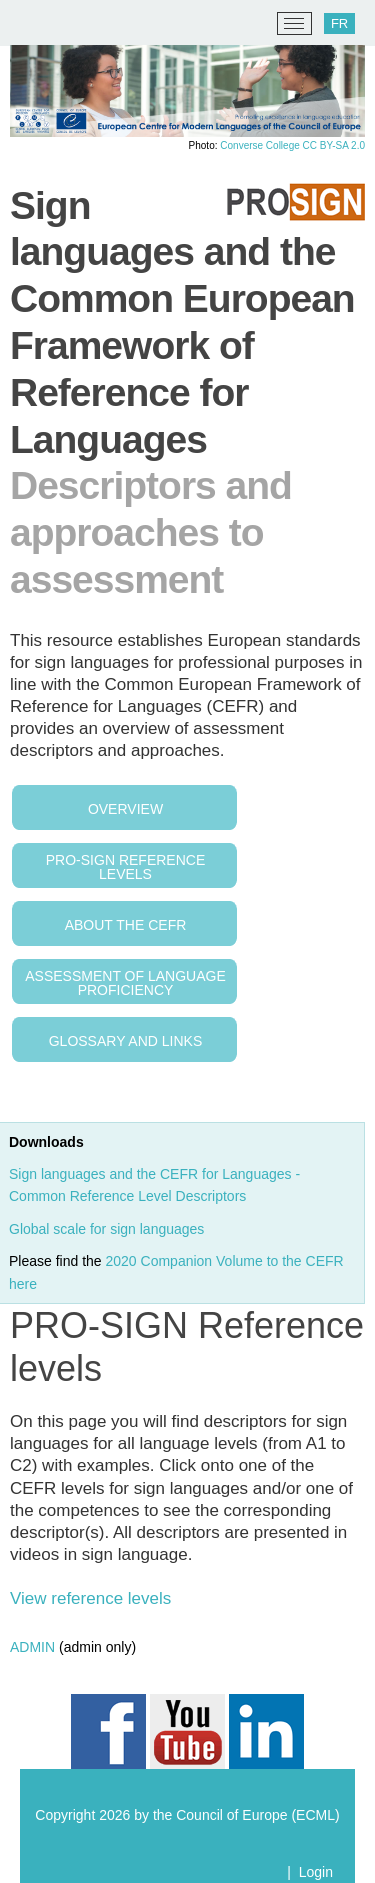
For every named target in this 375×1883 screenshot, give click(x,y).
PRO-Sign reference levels (125, 867)
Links (182, 1041)
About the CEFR (126, 925)
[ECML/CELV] (40, 24)
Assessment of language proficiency (125, 983)
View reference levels (90, 1598)
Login (316, 1872)
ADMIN (32, 1647)
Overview (125, 809)
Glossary (87, 1041)
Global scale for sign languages (108, 1229)
